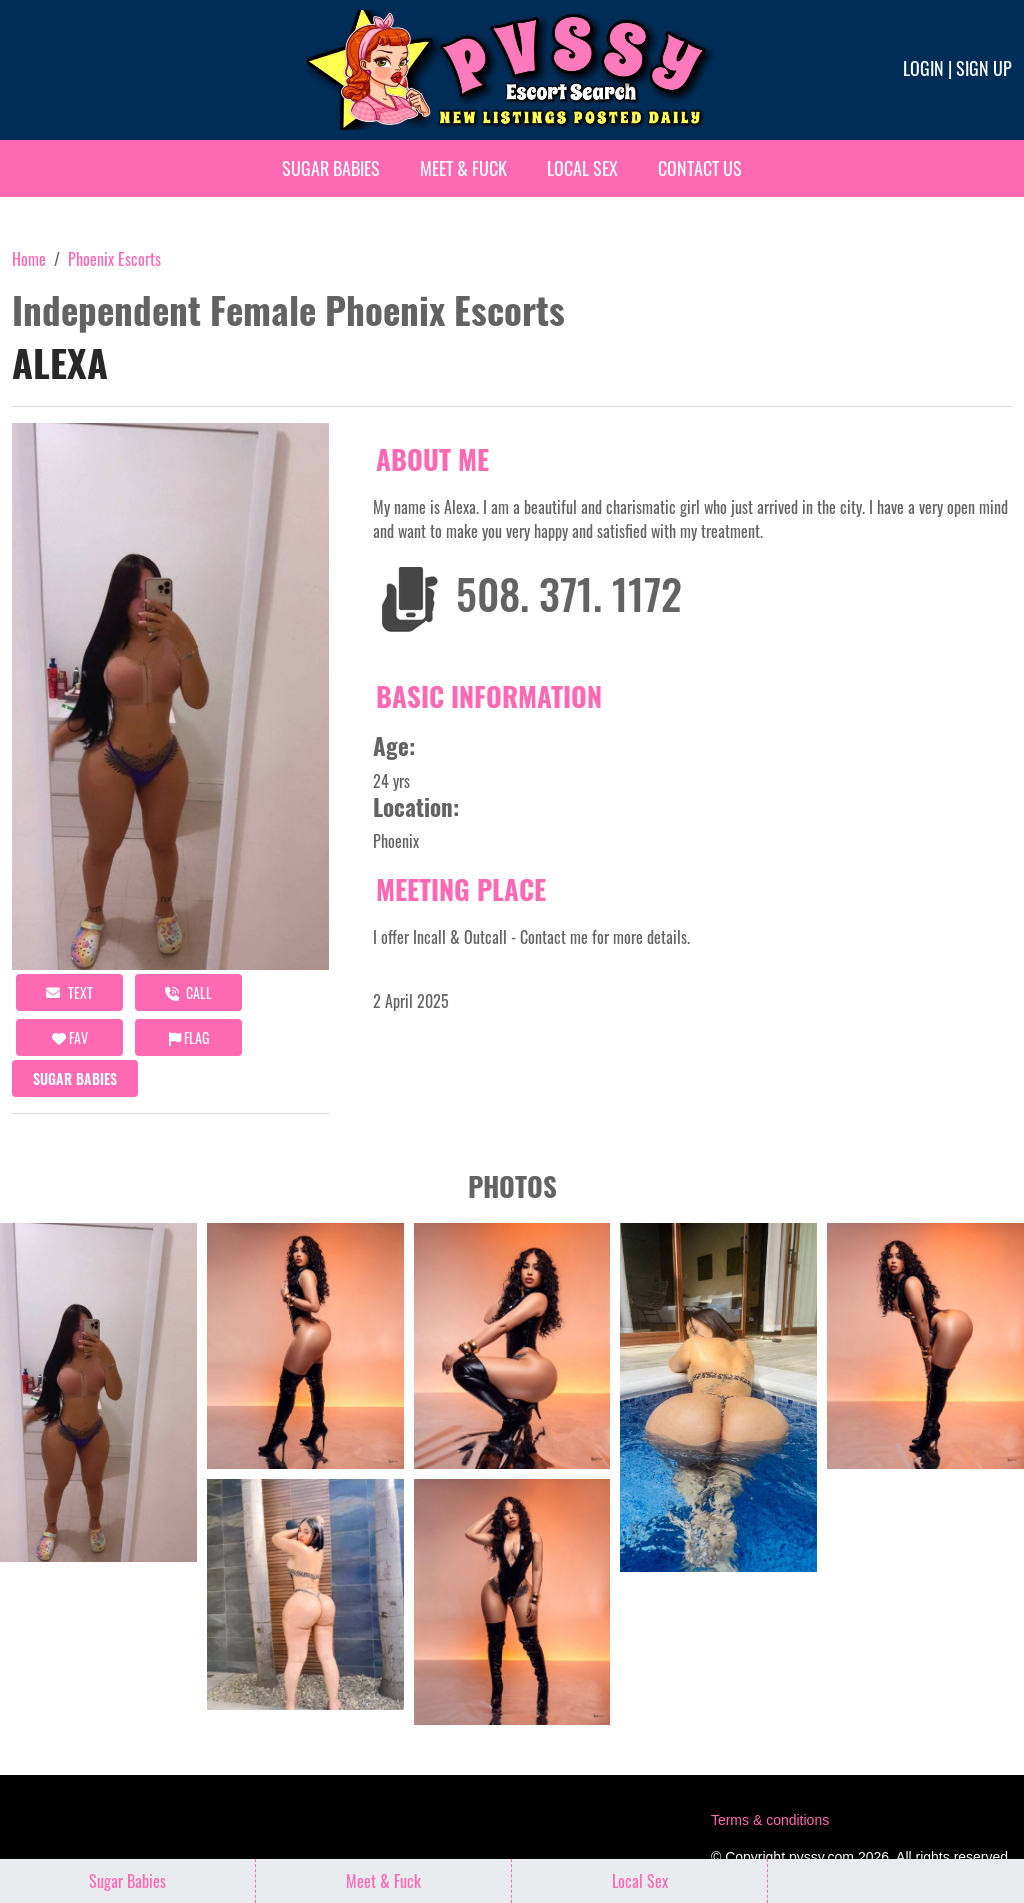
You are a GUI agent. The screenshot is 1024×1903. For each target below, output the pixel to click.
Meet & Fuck (463, 168)
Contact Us (700, 168)
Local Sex (582, 168)
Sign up (984, 68)
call (188, 992)
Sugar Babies (331, 168)
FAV (70, 1037)
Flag (189, 1037)
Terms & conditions (770, 1820)
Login (923, 68)
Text (69, 992)
